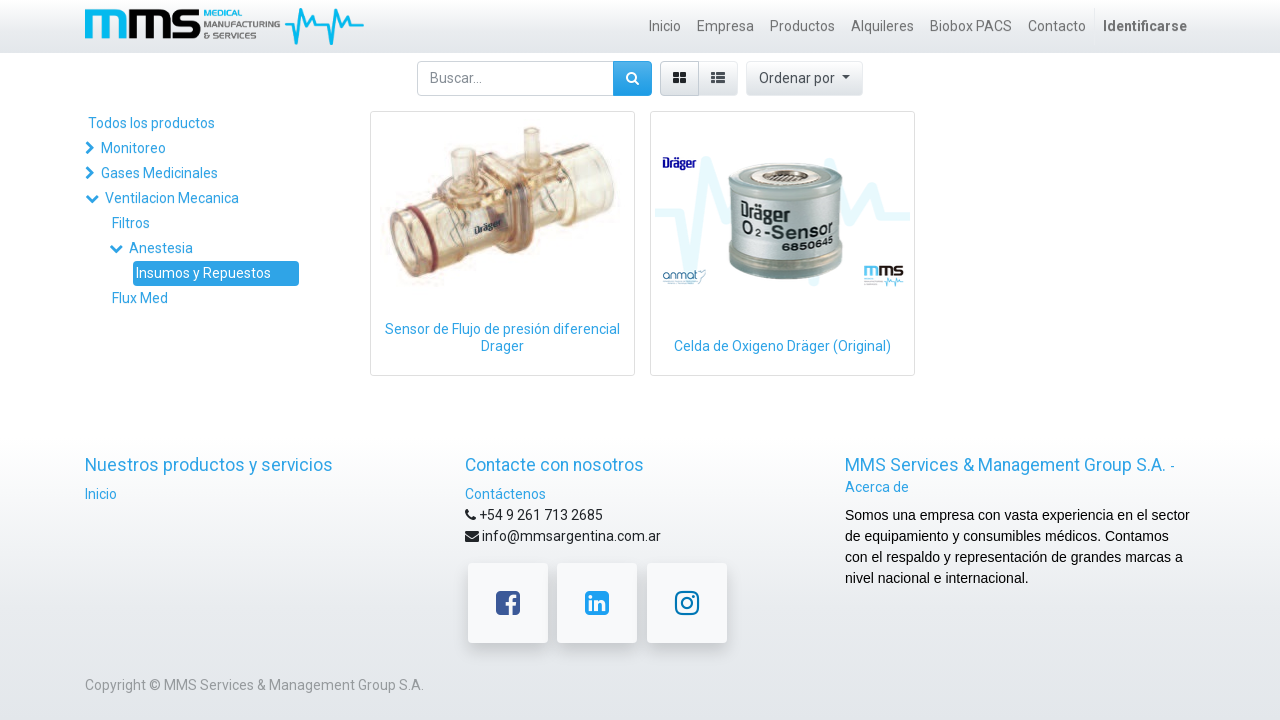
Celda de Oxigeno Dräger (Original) (782, 346)
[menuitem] (665, 26)
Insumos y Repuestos (203, 273)
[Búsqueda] (632, 78)
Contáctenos (505, 494)
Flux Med (140, 298)
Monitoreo (133, 148)
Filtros (131, 223)
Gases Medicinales (159, 173)
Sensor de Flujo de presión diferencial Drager (502, 337)
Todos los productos (151, 123)
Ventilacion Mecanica (172, 198)
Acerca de (877, 487)
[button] (804, 78)
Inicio (101, 494)
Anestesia (161, 248)
